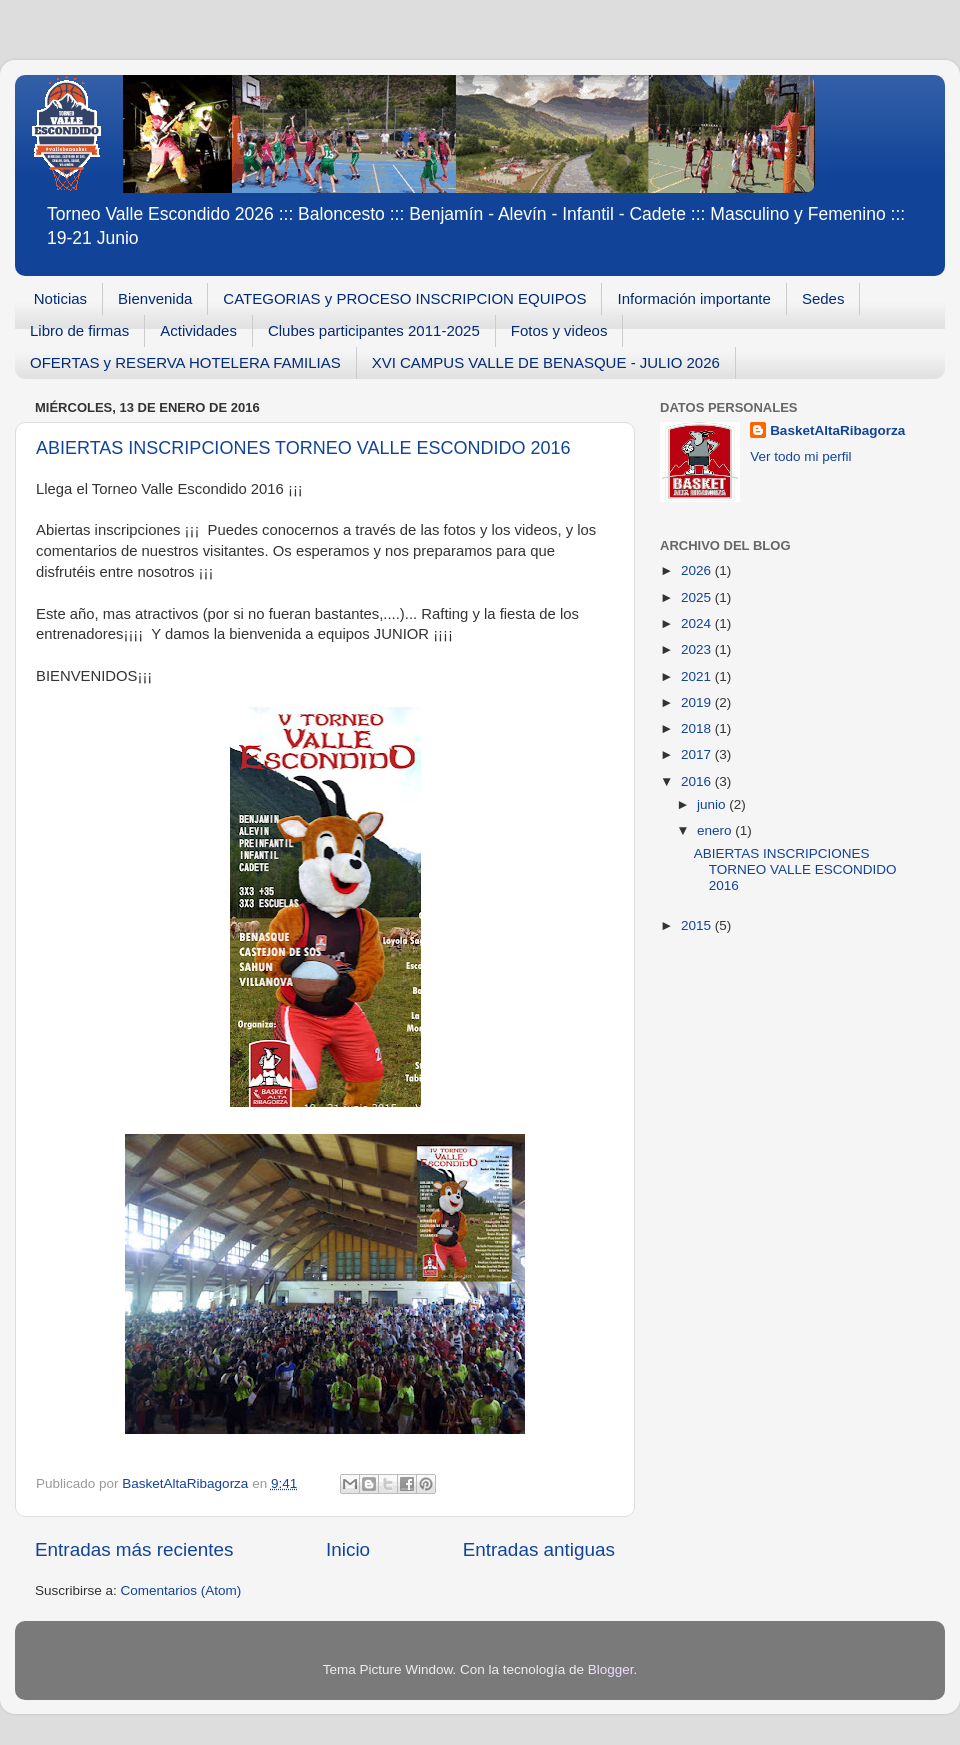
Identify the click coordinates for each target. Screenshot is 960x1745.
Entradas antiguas (539, 1549)
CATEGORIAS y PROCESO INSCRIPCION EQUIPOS (404, 298)
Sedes (823, 298)
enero (716, 830)
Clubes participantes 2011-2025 (374, 330)
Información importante (693, 298)
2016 (698, 781)
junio (713, 804)
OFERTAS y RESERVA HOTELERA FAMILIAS (185, 362)
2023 (698, 649)
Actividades (198, 330)
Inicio (348, 1549)
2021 (698, 676)
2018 (698, 728)
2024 (698, 623)
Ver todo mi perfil (800, 456)
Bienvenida (155, 298)
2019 (698, 702)
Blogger (611, 1669)
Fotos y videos (559, 330)
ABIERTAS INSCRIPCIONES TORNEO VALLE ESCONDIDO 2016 (303, 448)
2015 (698, 925)
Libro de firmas (79, 330)
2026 (698, 570)
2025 (698, 597)
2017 (698, 754)
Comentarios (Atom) (181, 1590)
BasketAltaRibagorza (837, 430)
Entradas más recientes (134, 1549)
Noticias (60, 298)
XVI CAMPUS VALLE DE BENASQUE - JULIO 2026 (546, 362)
